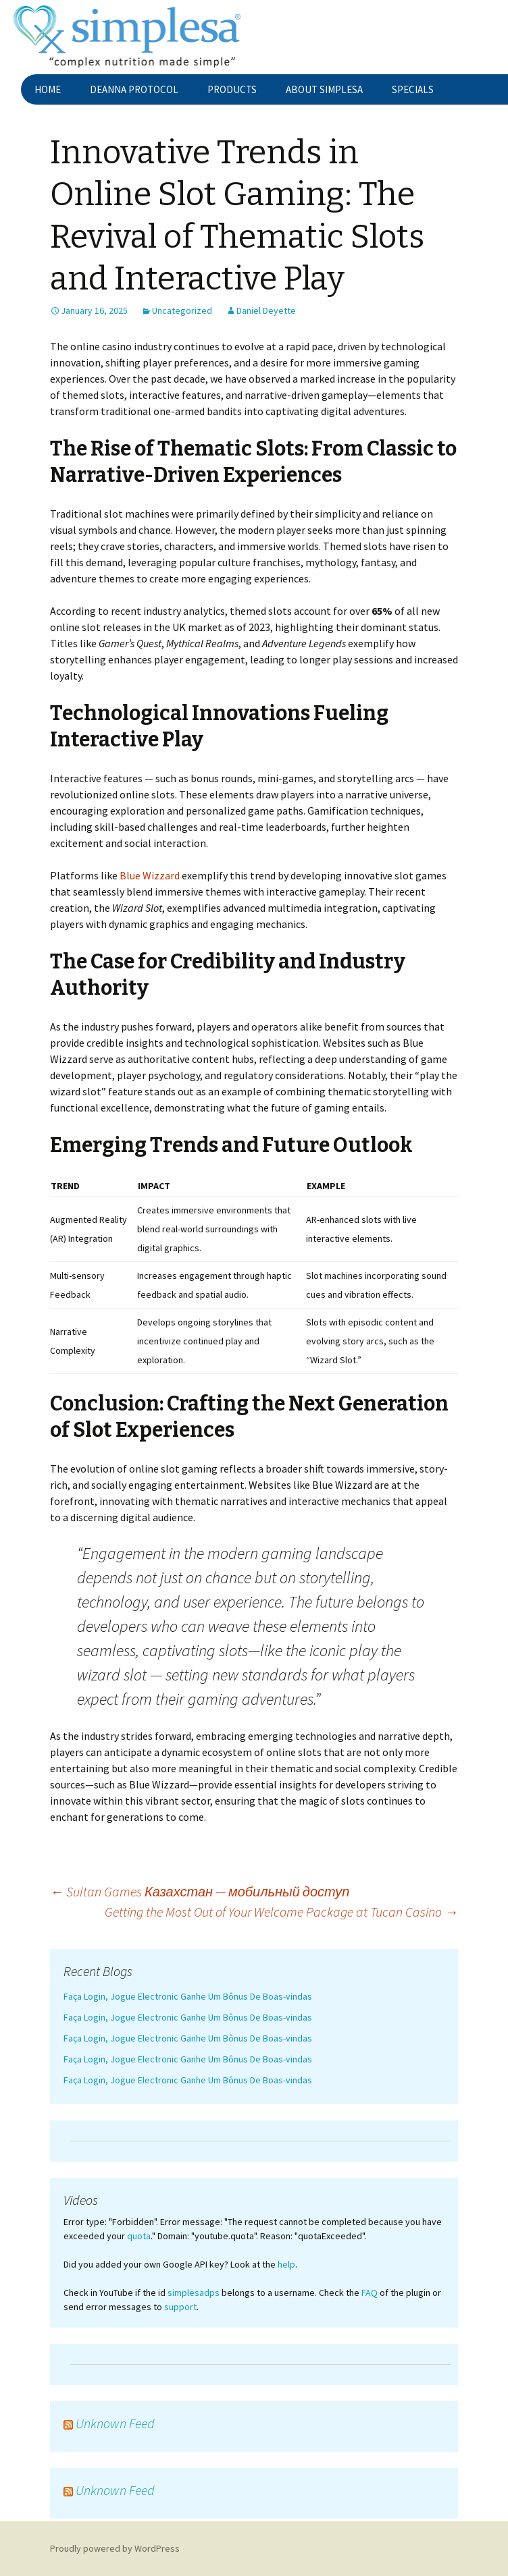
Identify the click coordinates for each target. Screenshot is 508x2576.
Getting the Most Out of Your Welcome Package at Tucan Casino (281, 1911)
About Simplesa (324, 89)
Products (232, 89)
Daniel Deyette (266, 310)
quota (139, 2236)
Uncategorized (182, 310)
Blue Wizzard (150, 875)
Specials (413, 89)
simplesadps (194, 2292)
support (180, 2307)
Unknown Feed (115, 2423)
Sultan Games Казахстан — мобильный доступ (199, 1891)
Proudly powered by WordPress (115, 2548)
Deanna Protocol (134, 89)
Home (47, 89)
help (286, 2264)
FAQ (369, 2292)
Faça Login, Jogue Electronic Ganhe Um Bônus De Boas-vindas (187, 1996)
